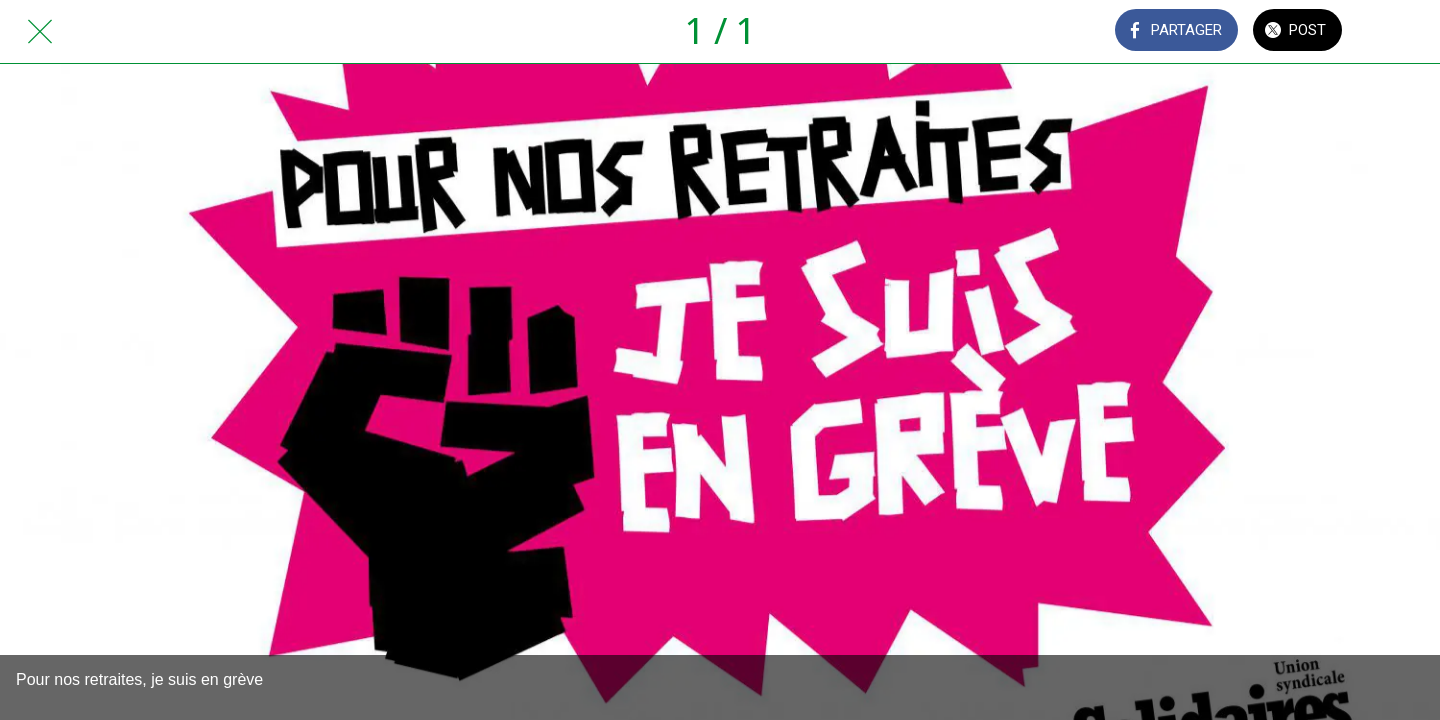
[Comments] (1400, 32)
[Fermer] (40, 32)
